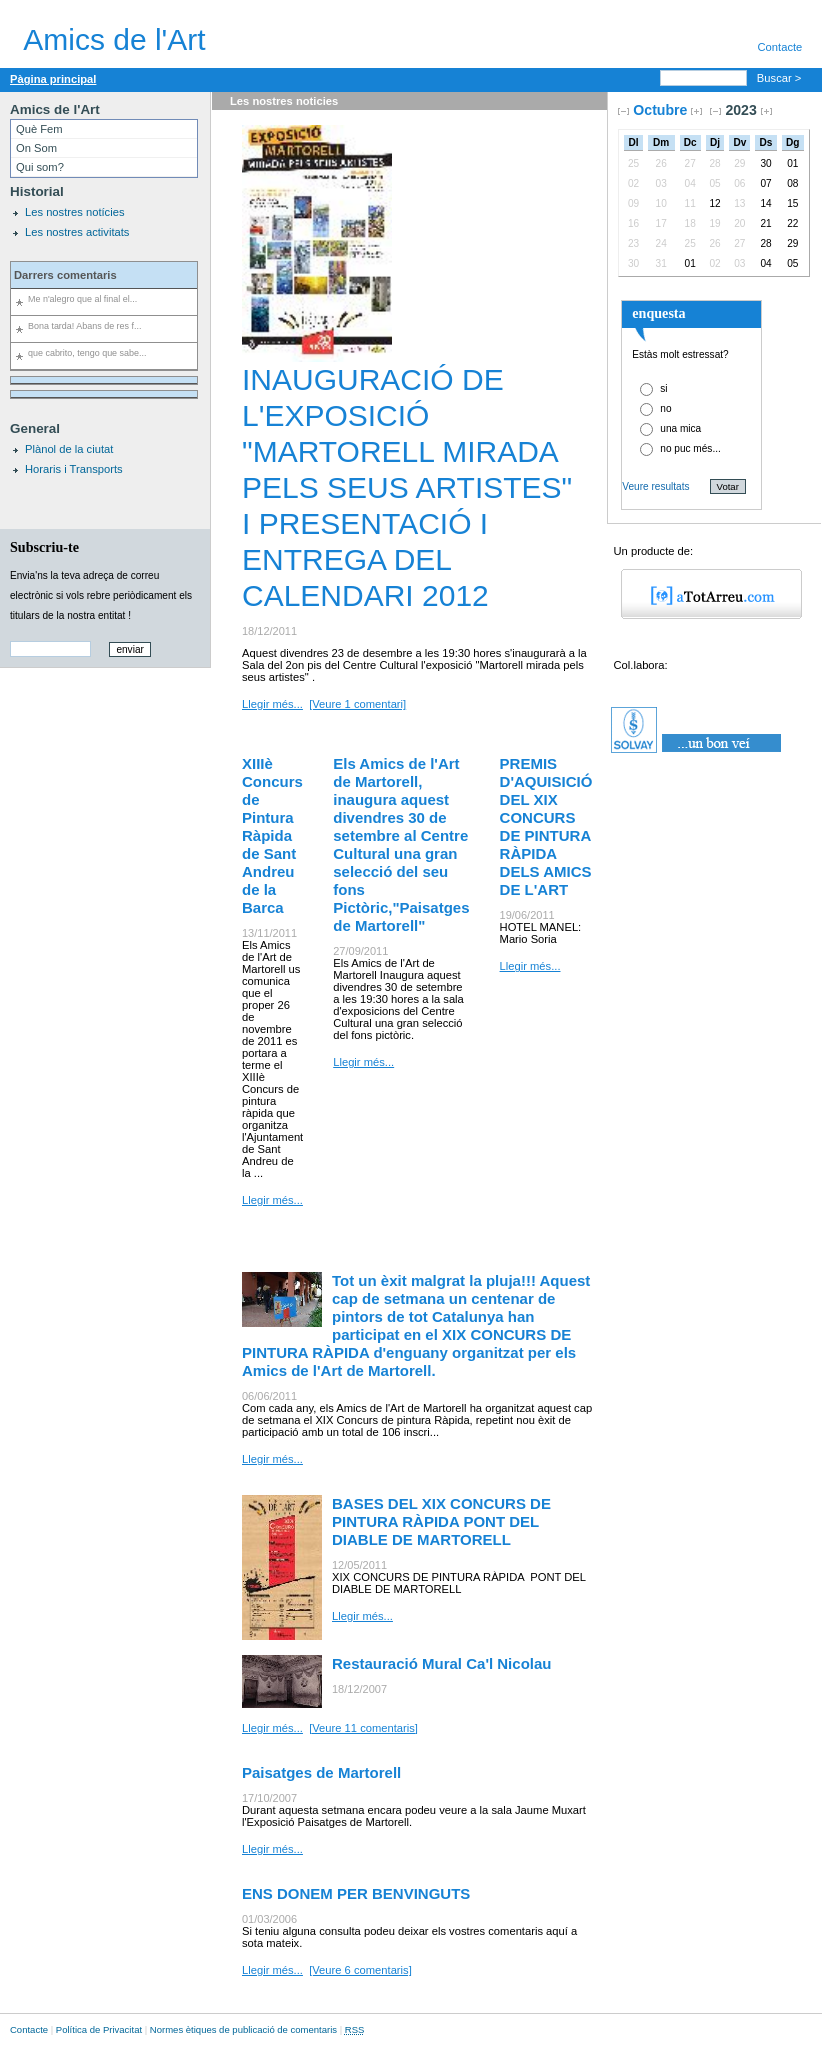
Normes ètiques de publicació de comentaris (243, 2029)
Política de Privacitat (99, 2029)
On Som (36, 148)
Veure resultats (655, 486)
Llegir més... (272, 704)
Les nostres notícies (75, 212)
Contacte (29, 2029)
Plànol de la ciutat (69, 449)
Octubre (660, 110)
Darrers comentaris (65, 275)
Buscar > (781, 78)
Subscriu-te (44, 547)
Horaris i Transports (74, 469)
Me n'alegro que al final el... (82, 299)
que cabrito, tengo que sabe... (87, 353)
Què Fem (39, 129)
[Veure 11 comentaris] (363, 1728)
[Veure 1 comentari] (357, 704)
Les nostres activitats (77, 232)
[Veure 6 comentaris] (360, 1970)
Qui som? (40, 167)
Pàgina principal (53, 79)
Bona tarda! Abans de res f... (84, 326)
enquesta (658, 313)
